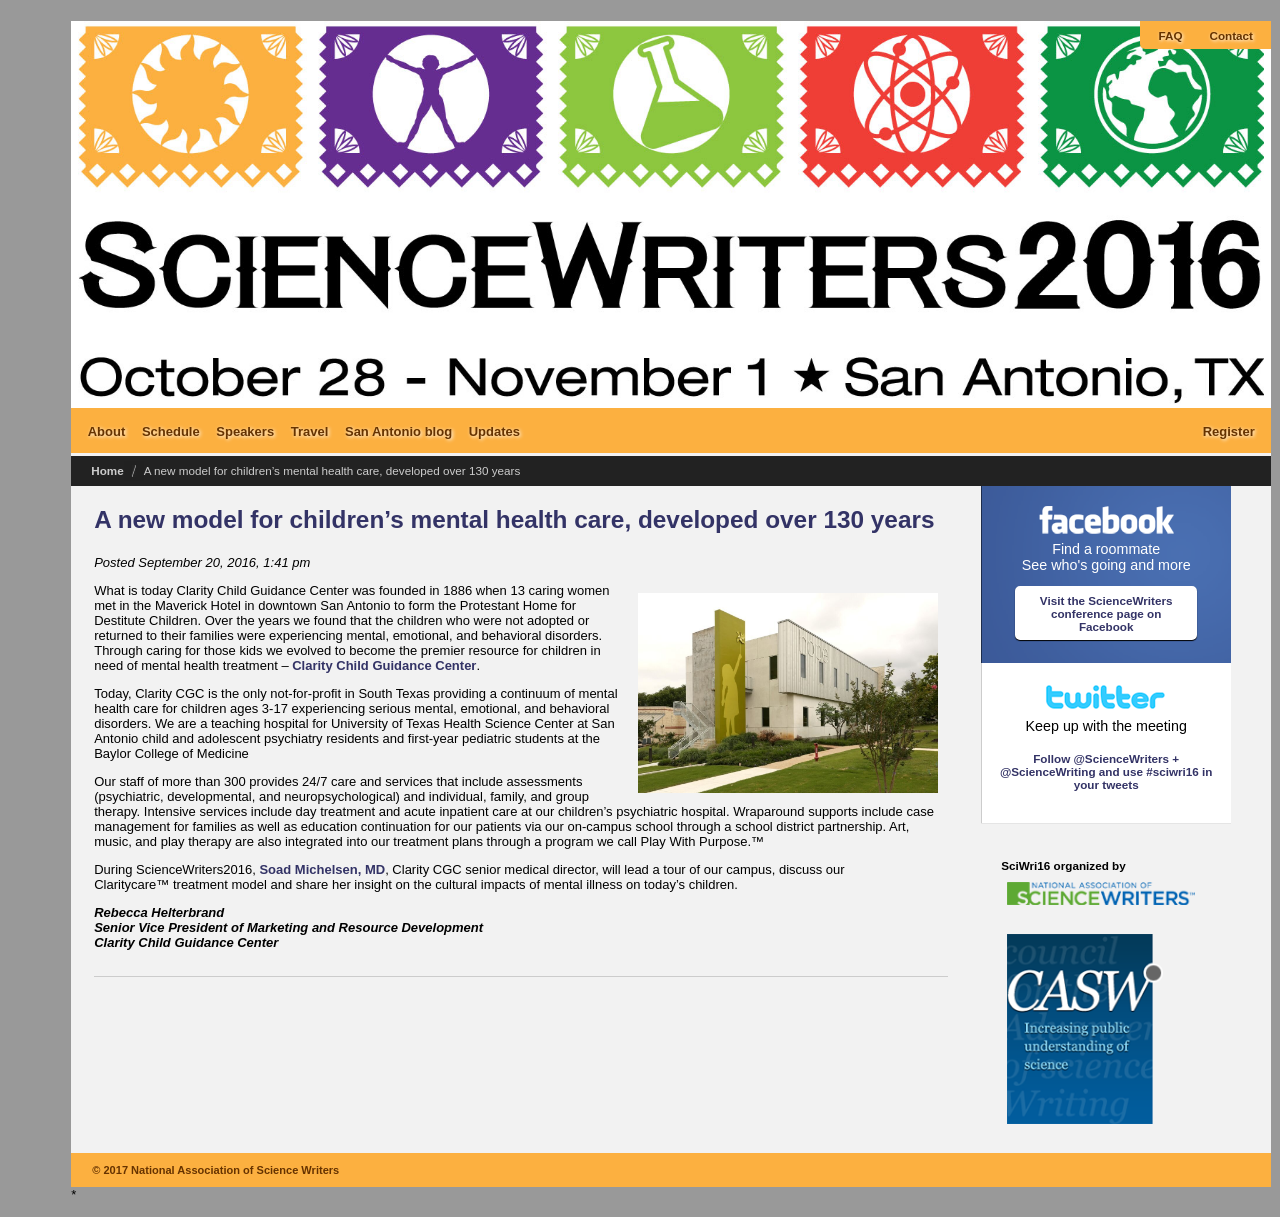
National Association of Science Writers (235, 1170)
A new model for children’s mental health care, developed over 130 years (514, 519)
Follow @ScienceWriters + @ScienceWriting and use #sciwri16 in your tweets (1106, 771)
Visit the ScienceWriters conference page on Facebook (1106, 613)
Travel (310, 430)
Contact (1232, 35)
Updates (494, 430)
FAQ (1170, 35)
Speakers (245, 430)
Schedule (171, 430)
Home (107, 470)
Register (1229, 430)
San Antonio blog (398, 430)
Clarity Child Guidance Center (384, 665)
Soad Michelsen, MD (322, 869)
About (107, 430)
